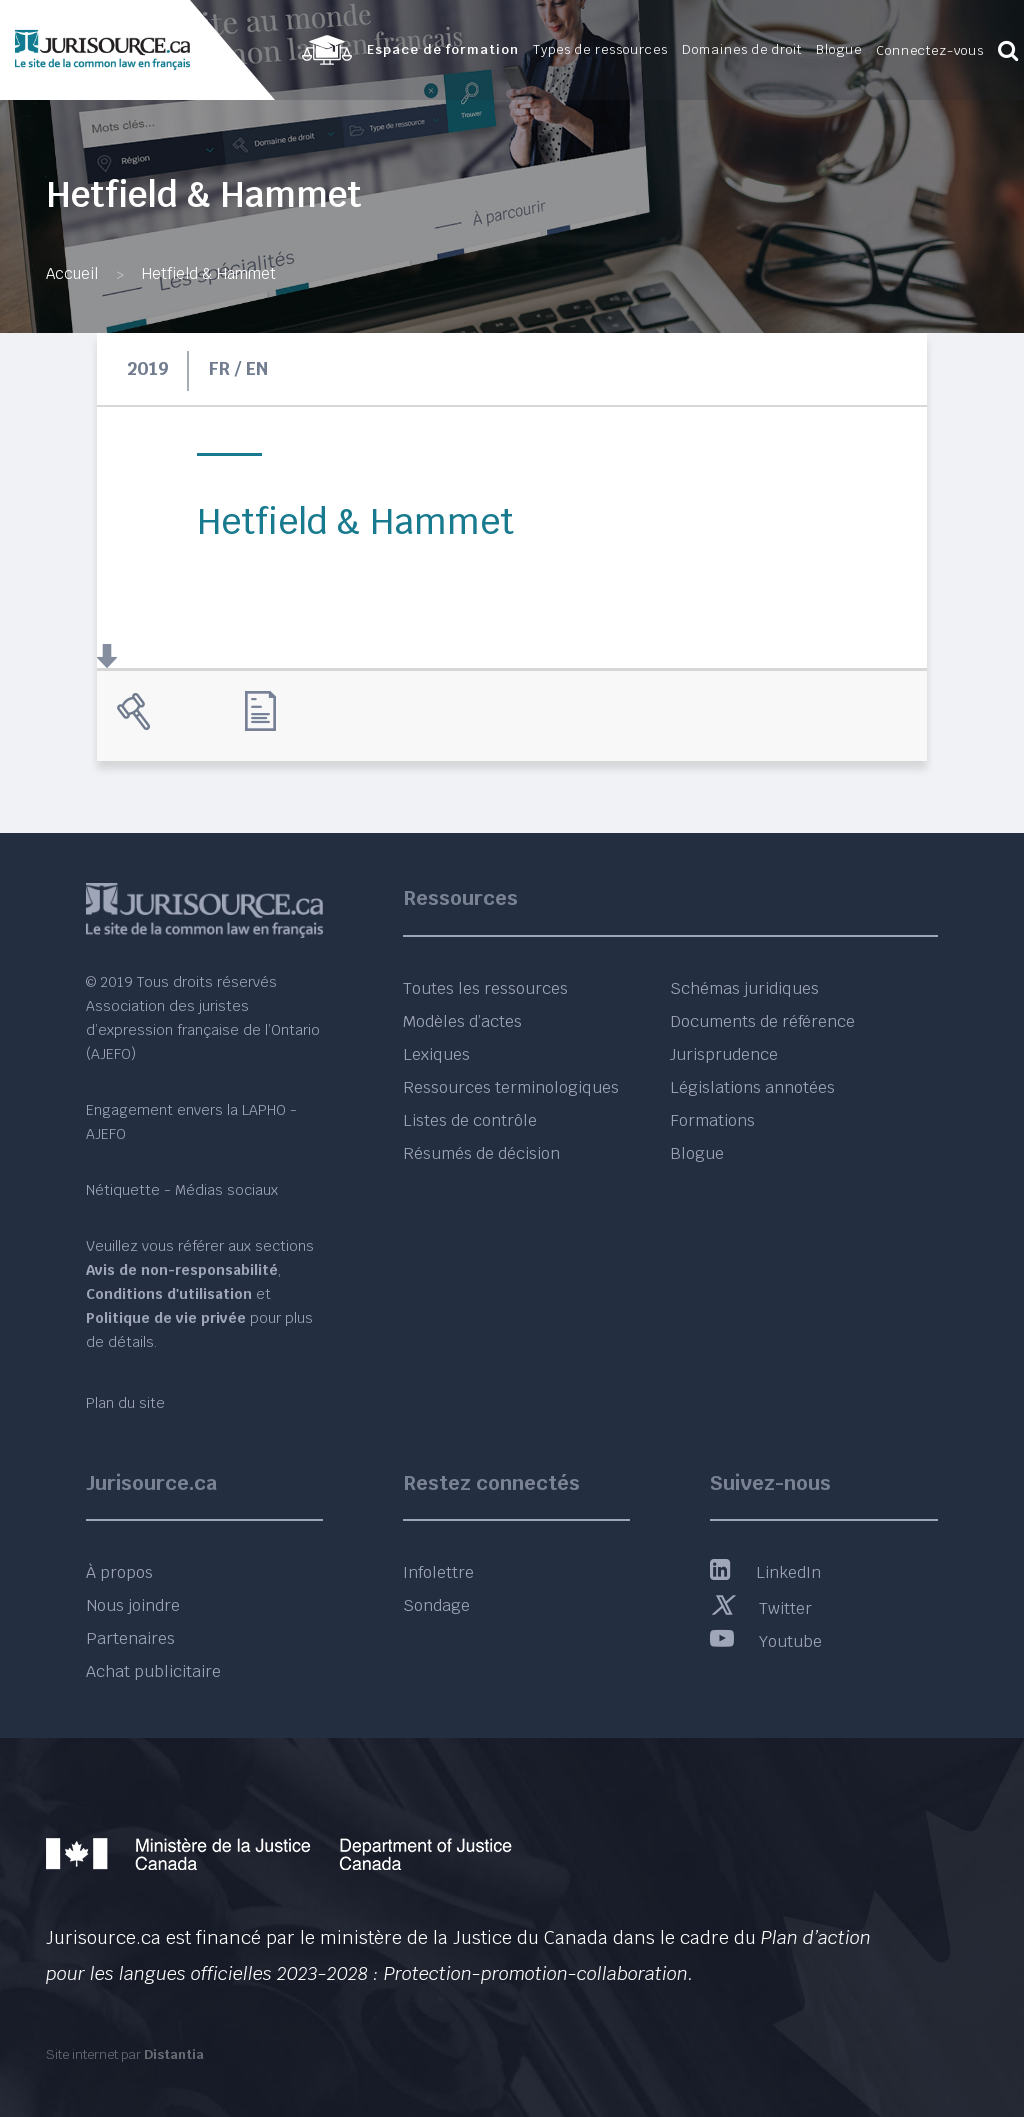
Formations (712, 1120)
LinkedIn (765, 1572)
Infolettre (438, 1572)
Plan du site (125, 1403)
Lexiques (436, 1054)
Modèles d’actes (462, 1021)
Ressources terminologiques (511, 1087)
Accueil (72, 273)
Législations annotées (752, 1087)
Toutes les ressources (485, 988)
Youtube (766, 1641)
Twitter (761, 1608)
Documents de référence (762, 1021)
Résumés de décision (481, 1153)
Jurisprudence (724, 1054)
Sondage (436, 1605)
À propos (119, 1572)
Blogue (697, 1153)
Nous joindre (133, 1605)
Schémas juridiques (744, 988)
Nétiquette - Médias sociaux (182, 1190)
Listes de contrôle (470, 1120)
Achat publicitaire (153, 1671)
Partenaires (130, 1638)
